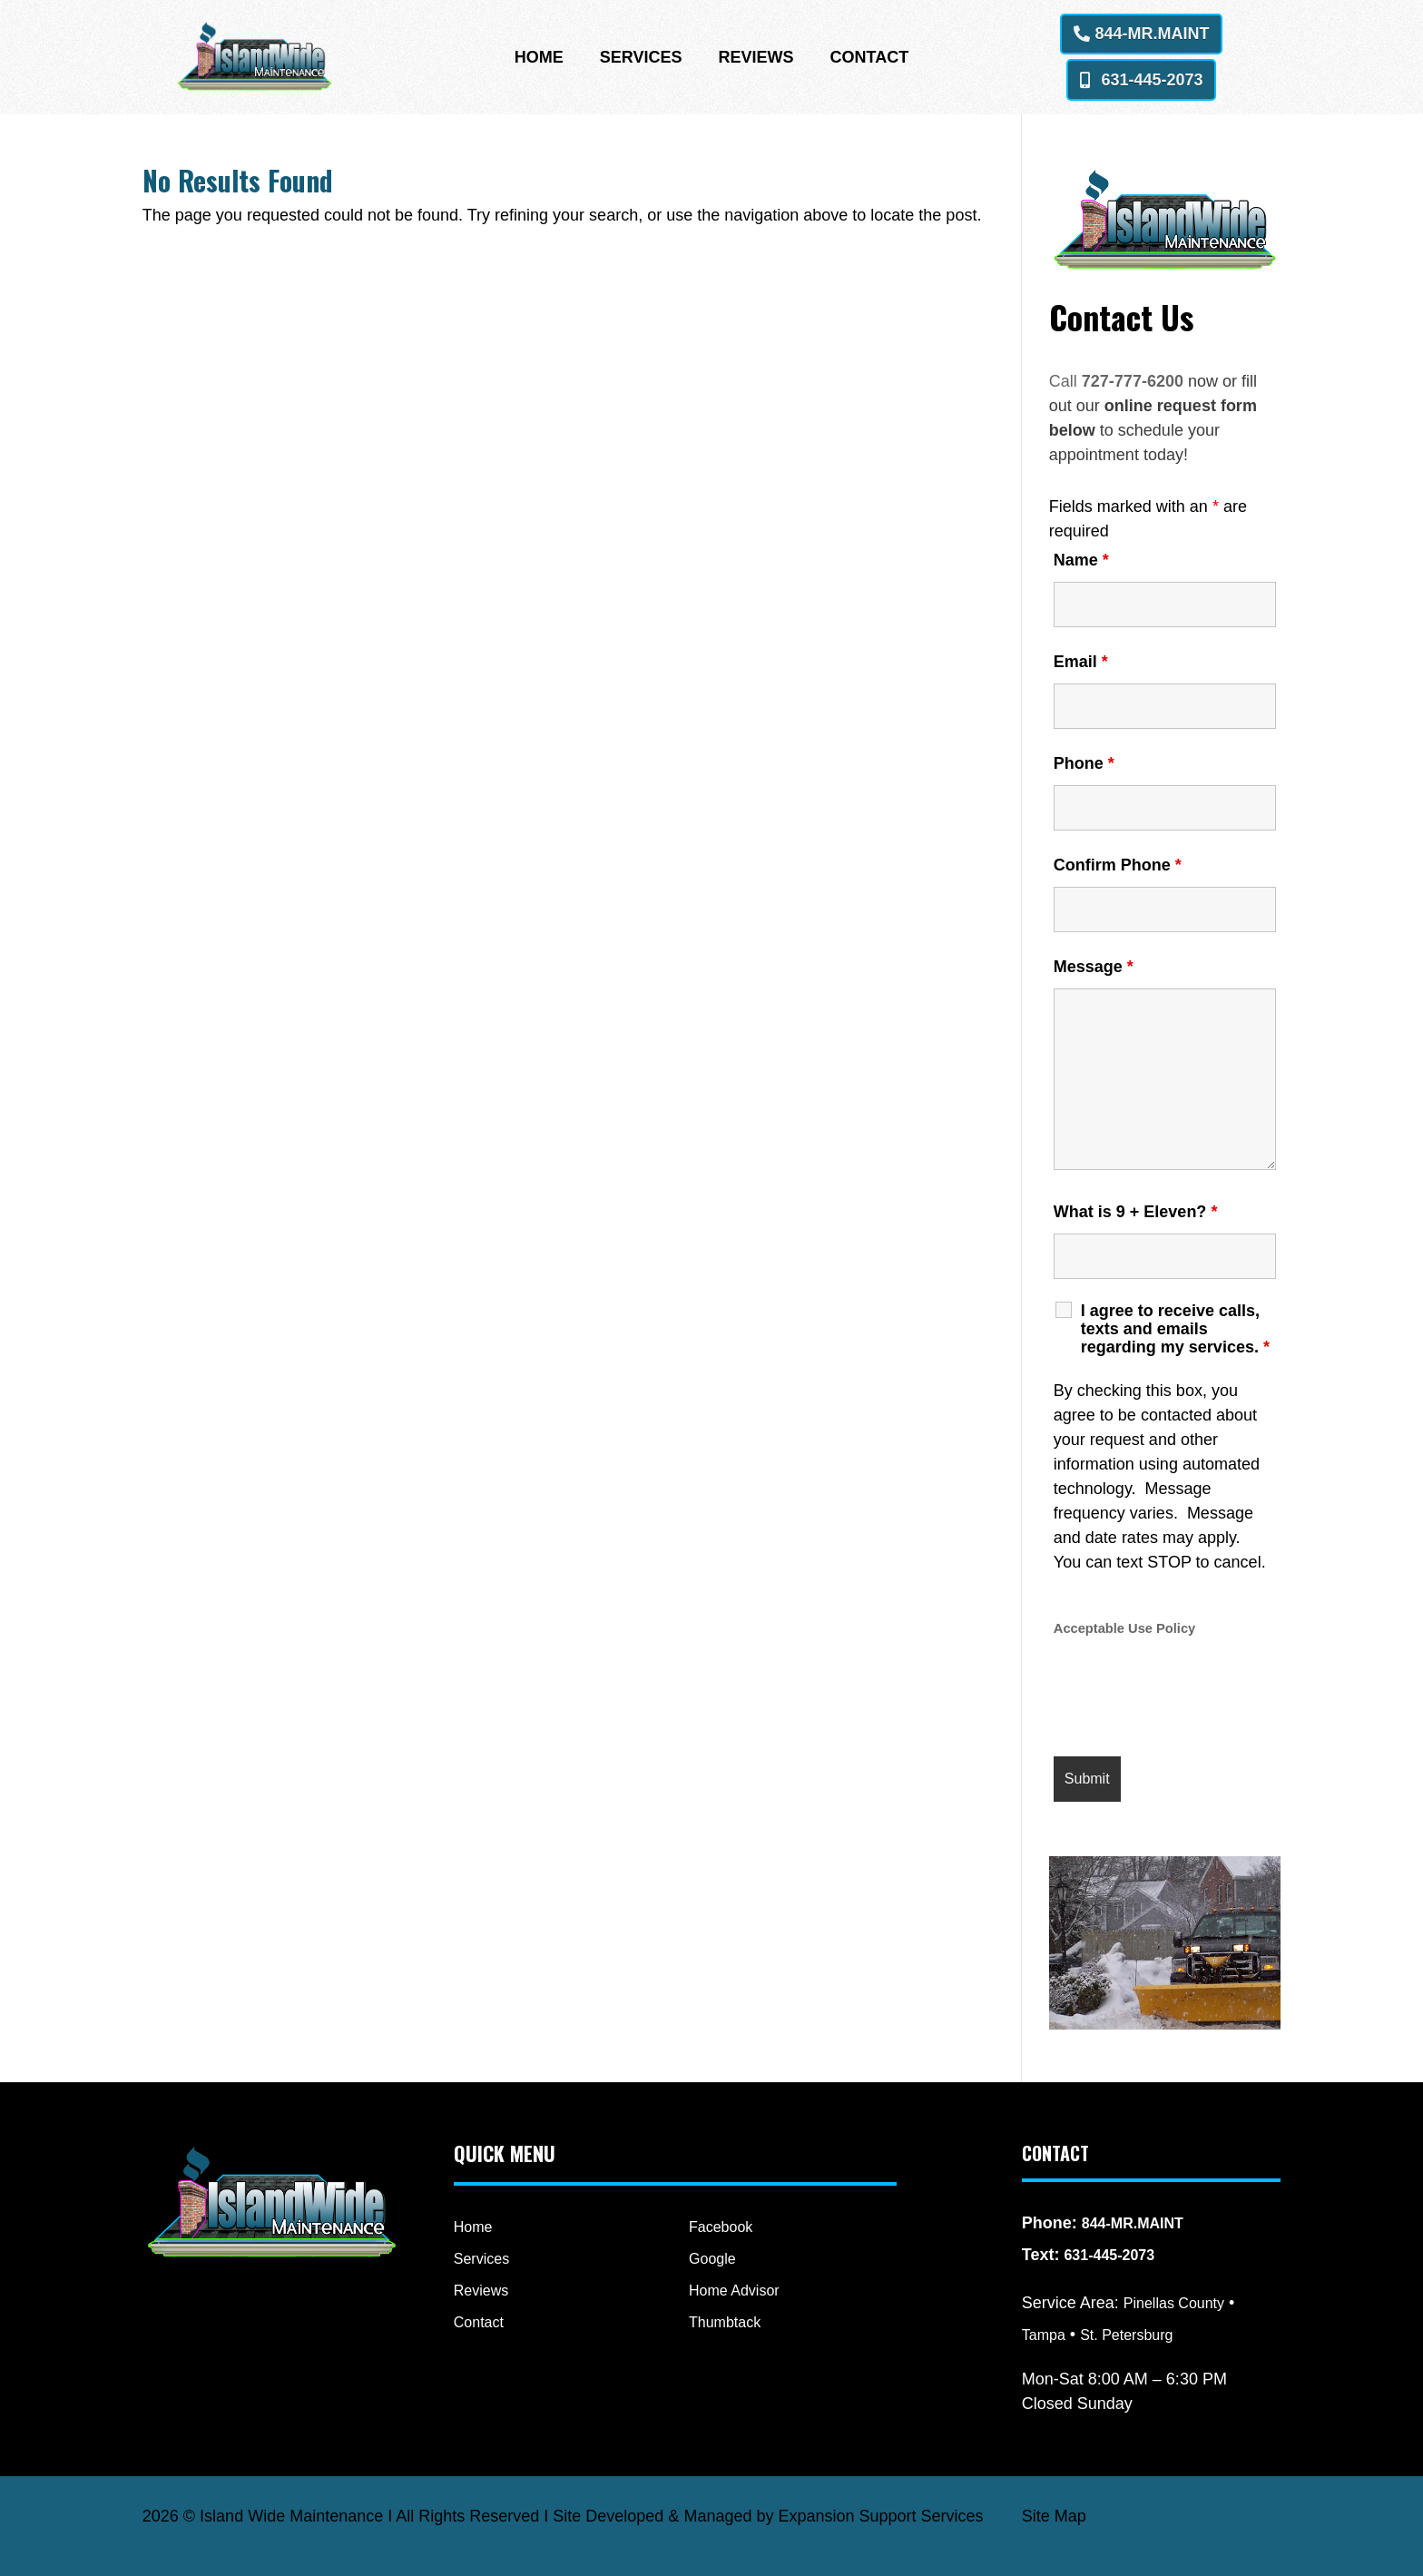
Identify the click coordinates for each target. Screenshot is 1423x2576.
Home (539, 58)
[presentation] (1192, 1698)
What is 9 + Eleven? (1136, 1212)
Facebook (720, 2227)
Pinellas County (1174, 2303)
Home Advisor (734, 2290)
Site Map (1054, 2516)
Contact (869, 58)
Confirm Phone (1118, 865)
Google (712, 2258)
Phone (1084, 763)
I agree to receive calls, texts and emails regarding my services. (1175, 1329)
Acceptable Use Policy (1124, 1628)
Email (1081, 662)
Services (641, 58)
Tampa (1043, 2335)
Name (1081, 560)
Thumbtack (725, 2322)
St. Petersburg (1126, 2335)
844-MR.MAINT (1151, 34)
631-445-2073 (1151, 80)
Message (1093, 967)
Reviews (756, 58)
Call (1065, 381)
